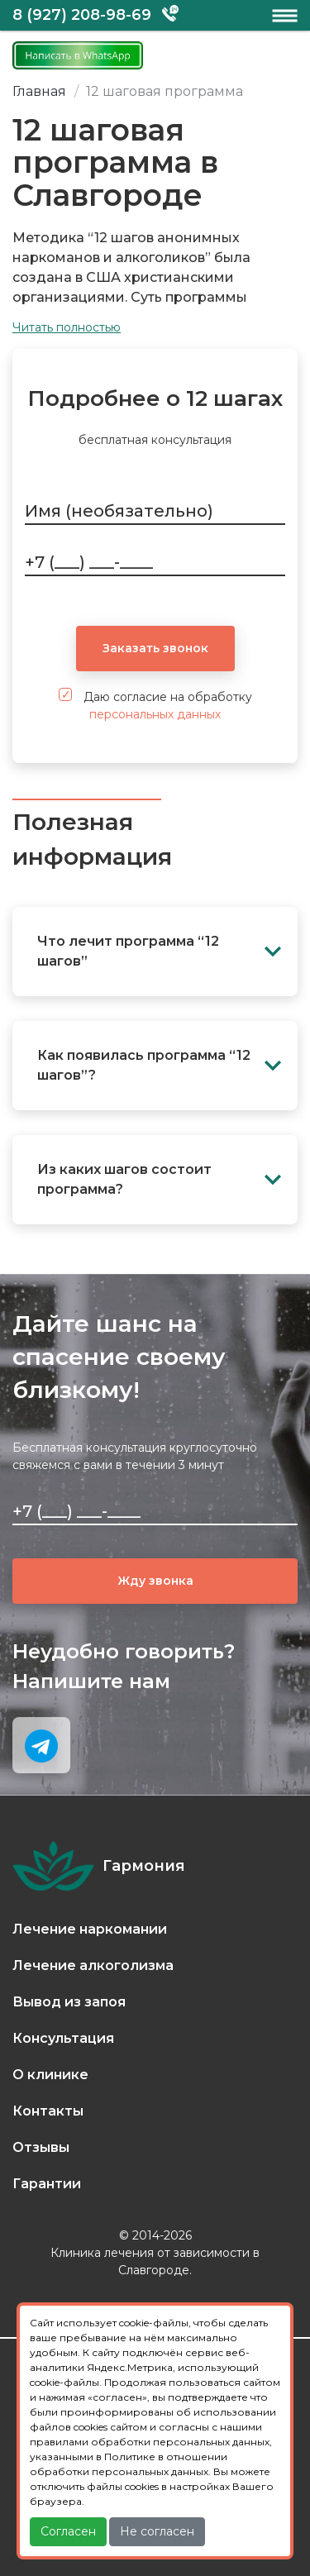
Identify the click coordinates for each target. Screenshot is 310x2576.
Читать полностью (66, 327)
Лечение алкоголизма (93, 1965)
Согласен (68, 2531)
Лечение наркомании (89, 1929)
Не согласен (157, 2531)
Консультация (63, 2038)
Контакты (47, 2111)
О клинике (50, 2074)
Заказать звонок (155, 648)
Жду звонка (155, 1580)
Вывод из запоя (69, 2002)
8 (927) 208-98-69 (81, 15)
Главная (39, 91)
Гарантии (46, 2184)
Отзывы (40, 2147)
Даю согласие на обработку (155, 705)
